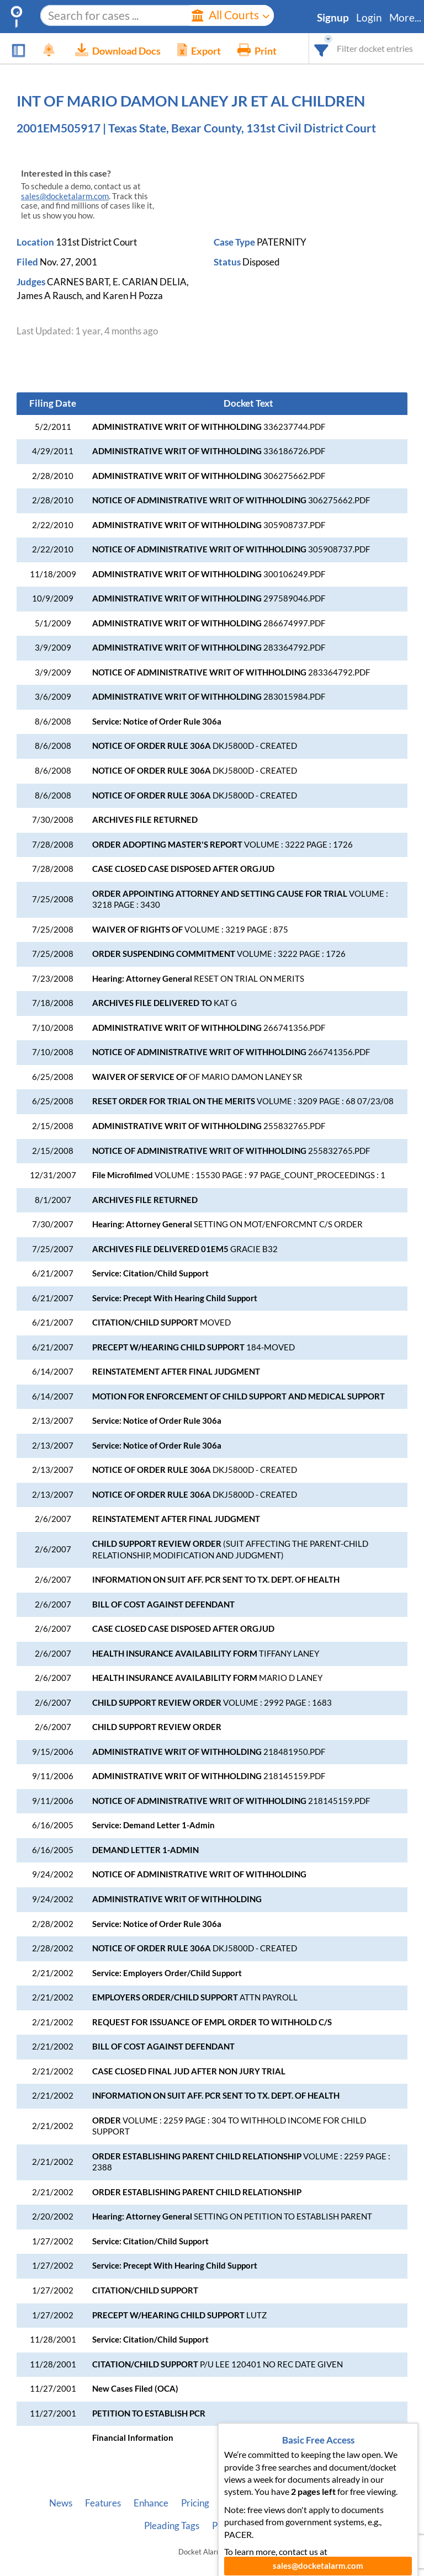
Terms (268, 2525)
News (60, 2503)
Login (369, 18)
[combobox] (322, 48)
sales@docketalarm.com (65, 196)
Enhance (151, 2503)
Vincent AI (353, 2503)
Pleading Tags (171, 2525)
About (234, 2503)
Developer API (290, 2503)
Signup (333, 18)
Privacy (227, 2525)
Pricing (195, 2503)
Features (103, 2503)
